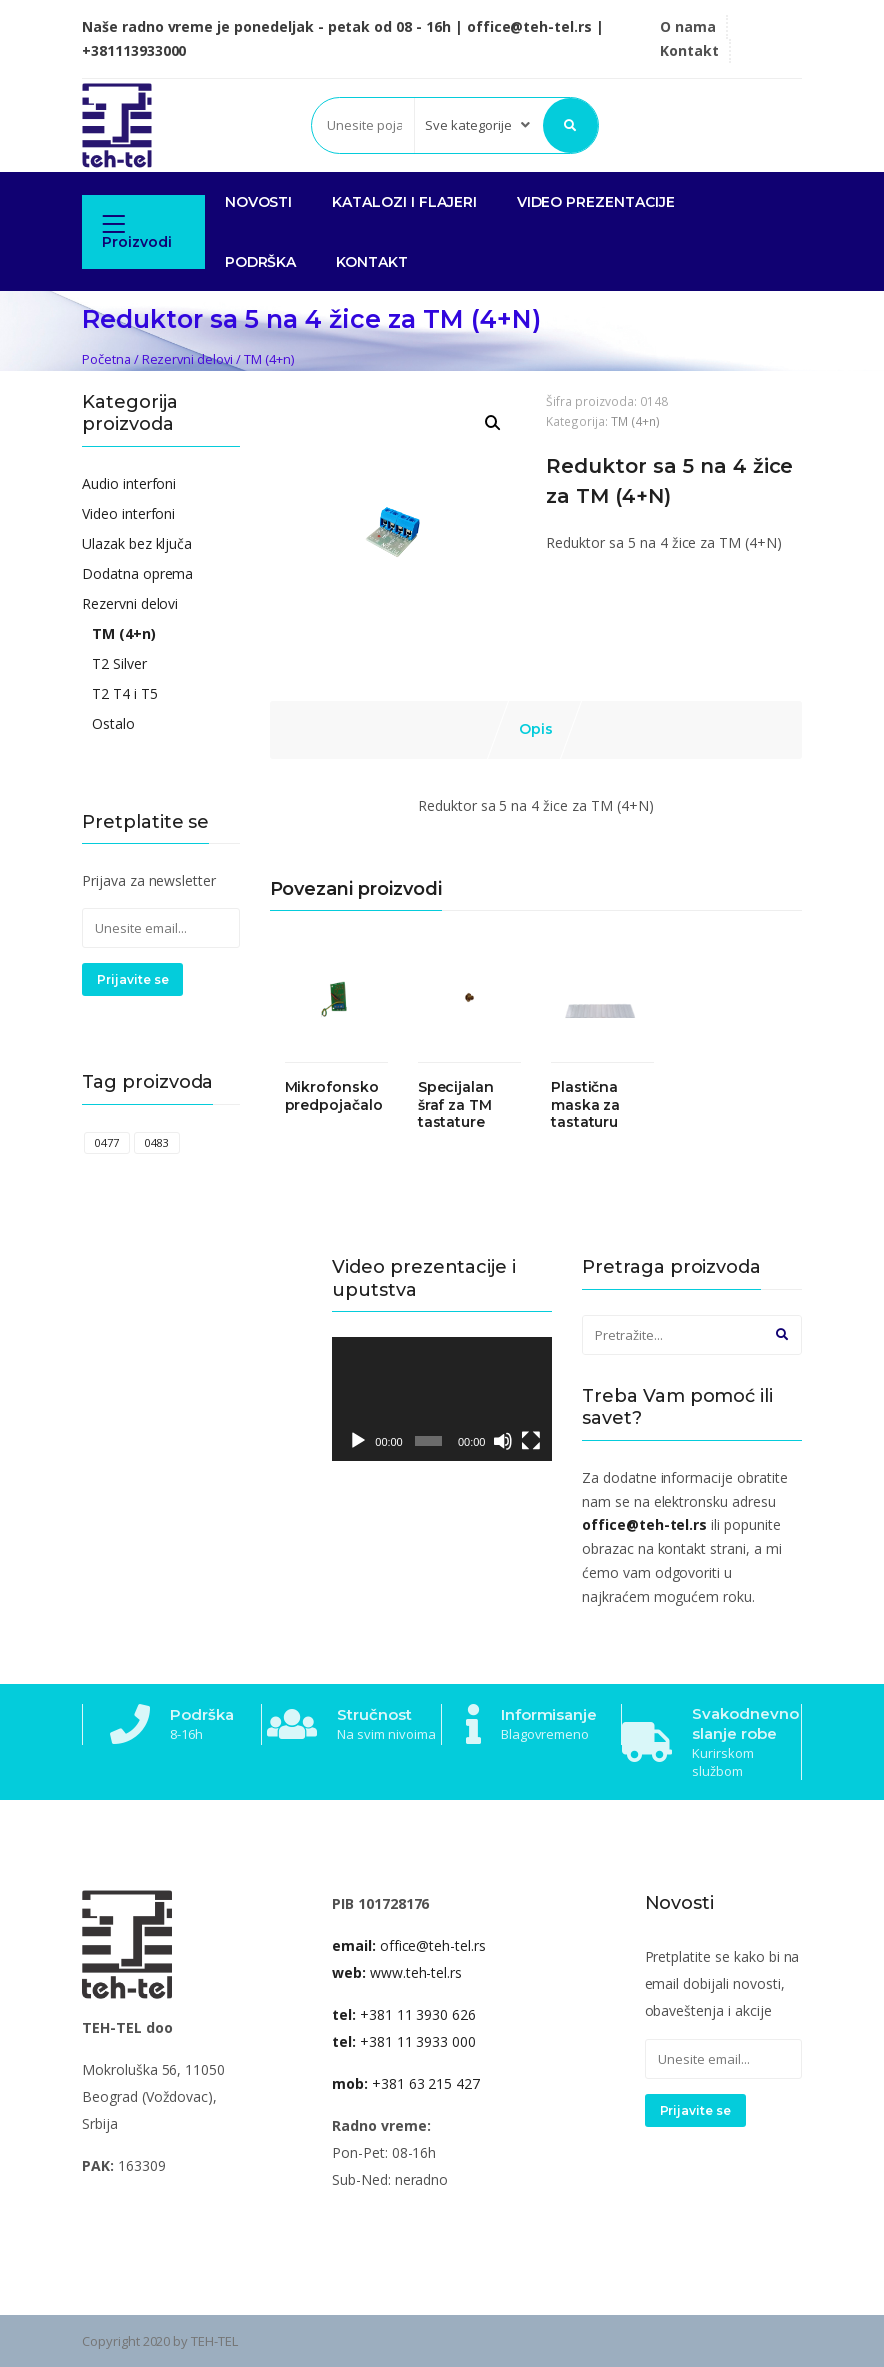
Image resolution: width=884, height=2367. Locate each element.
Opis (536, 729)
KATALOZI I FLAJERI (404, 202)
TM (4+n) (269, 359)
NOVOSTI (259, 202)
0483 (157, 1142)
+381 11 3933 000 (404, 2041)
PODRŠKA (261, 262)
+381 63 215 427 (406, 2083)
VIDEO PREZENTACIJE (596, 202)
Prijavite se (132, 979)
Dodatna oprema (137, 573)
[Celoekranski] (531, 1441)
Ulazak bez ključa (137, 543)
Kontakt (689, 50)
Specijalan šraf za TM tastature (456, 1105)
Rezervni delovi (187, 359)
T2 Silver (119, 663)
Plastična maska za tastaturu (586, 1105)
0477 (107, 1142)
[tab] (536, 730)
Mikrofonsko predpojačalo (334, 1096)
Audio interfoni (129, 483)
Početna (106, 359)
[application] (442, 1399)
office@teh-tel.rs (409, 1945)
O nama (688, 26)
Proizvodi (137, 231)
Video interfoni (128, 513)
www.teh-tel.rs (397, 1972)
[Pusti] (358, 1441)
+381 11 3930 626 (404, 2014)
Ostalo (113, 723)
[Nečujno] (503, 1441)
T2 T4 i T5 (125, 693)
